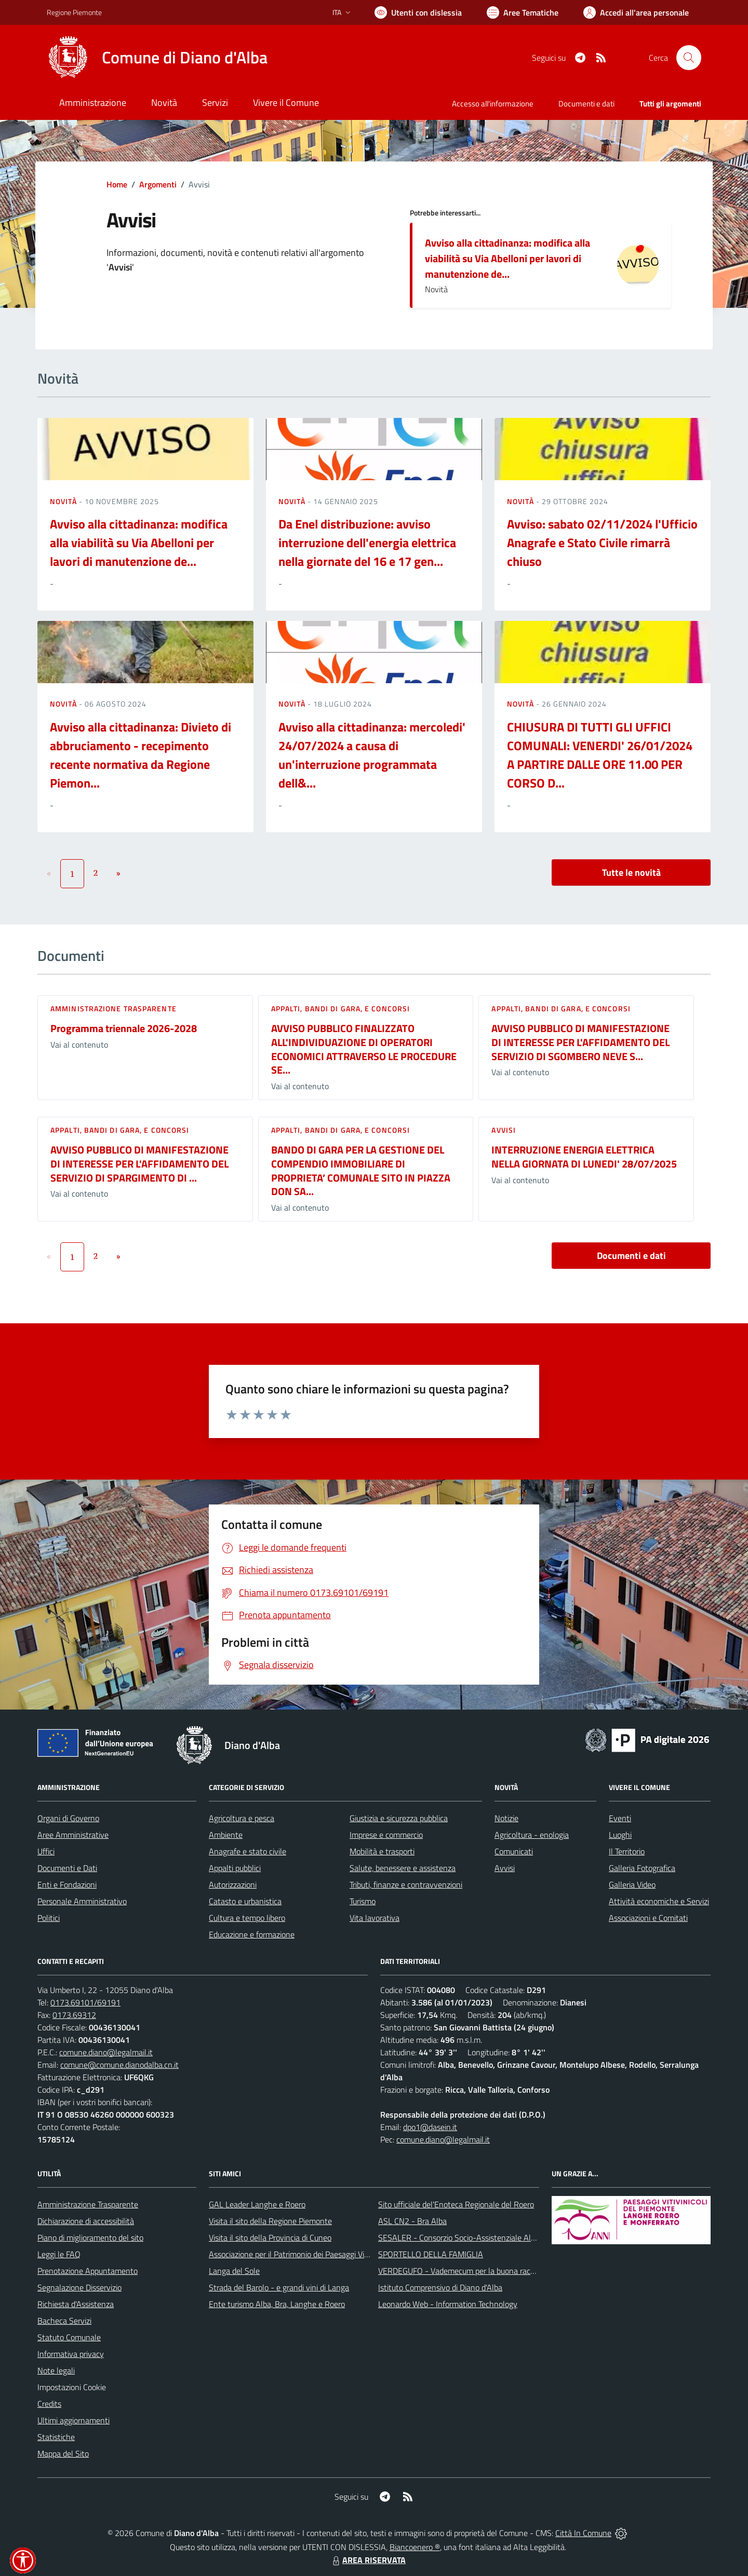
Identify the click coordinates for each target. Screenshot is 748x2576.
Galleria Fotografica (642, 1868)
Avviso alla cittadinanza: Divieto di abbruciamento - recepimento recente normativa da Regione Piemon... (140, 754)
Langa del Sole (234, 2271)
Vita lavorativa (374, 1917)
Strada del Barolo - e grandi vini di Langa (279, 2287)
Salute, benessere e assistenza (403, 1868)
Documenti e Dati (67, 1868)
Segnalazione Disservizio (79, 2287)
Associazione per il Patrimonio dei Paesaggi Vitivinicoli (300, 2254)
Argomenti (158, 184)
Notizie (506, 1818)
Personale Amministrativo (82, 1901)
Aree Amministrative (73, 1834)
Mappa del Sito (63, 2453)
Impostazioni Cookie (71, 2387)
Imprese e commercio (386, 1834)
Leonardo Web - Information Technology (447, 2304)
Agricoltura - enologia (532, 1834)
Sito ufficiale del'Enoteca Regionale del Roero (456, 2204)
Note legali (56, 2370)
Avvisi (503, 1129)
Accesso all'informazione (492, 104)
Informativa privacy (70, 2354)
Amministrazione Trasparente (87, 2204)
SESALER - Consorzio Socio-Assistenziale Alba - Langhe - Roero (489, 2237)
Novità (64, 501)
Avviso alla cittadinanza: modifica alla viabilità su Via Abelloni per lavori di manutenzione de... (507, 258)
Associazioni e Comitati (648, 1917)
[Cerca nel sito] (688, 57)
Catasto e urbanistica (245, 1901)
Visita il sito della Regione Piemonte (270, 2221)
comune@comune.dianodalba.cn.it (119, 2064)
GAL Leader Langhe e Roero (257, 2204)
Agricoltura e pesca (241, 1818)
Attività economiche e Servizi (659, 1901)
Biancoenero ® (415, 2547)
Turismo (363, 1901)
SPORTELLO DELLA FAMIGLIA (430, 2254)
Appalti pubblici (235, 1868)
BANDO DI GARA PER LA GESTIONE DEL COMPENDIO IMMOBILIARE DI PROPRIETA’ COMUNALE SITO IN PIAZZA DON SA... (360, 1170)
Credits (49, 2403)
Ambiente (226, 1834)
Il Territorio (627, 1851)
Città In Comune (583, 2533)
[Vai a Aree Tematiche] (522, 12)
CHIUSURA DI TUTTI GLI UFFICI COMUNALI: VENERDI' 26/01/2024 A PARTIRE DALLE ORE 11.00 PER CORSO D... (599, 754)
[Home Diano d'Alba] (157, 57)
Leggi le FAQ (59, 2254)
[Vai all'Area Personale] (636, 12)
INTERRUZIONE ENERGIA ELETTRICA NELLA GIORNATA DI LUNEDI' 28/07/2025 (584, 1157)
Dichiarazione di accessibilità (85, 2221)
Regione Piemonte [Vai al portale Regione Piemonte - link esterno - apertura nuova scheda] (74, 12)
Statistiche (56, 2437)
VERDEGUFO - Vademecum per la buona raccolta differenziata (485, 2271)
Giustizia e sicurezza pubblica (399, 1818)
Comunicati (514, 1851)
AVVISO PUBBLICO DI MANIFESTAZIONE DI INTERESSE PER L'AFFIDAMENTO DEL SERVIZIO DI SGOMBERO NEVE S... (580, 1042)
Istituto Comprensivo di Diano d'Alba (440, 2287)
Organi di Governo (68, 1818)
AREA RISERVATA (368, 2560)
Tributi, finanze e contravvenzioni (406, 1884)
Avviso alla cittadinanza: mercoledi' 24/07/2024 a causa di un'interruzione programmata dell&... (371, 754)
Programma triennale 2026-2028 (123, 1028)
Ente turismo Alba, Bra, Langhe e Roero (277, 2304)
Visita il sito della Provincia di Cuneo (270, 2237)
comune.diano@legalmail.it (106, 2052)
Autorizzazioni (233, 1884)
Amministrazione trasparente (113, 1008)
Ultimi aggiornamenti (73, 2420)
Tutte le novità (631, 872)
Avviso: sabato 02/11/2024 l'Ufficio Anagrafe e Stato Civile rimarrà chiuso (602, 542)
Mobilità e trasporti (382, 1851)
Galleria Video (632, 1884)
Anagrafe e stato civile (247, 1851)
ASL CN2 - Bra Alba (412, 2221)
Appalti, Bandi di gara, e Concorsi (340, 1008)
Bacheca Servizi (64, 2320)
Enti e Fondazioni (67, 1884)
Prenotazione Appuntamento (87, 2271)
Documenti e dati (631, 1256)
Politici (48, 1917)
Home (116, 184)
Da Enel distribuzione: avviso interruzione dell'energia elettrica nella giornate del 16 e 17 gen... (367, 542)
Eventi (620, 1818)
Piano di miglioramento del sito (90, 2237)
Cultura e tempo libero (247, 1917)
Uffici (46, 1851)
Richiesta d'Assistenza (75, 2304)
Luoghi (620, 1834)
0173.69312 (74, 2015)
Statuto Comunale (69, 2337)
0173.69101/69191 (85, 2002)
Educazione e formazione (252, 1934)
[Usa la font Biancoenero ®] (418, 12)
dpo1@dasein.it (430, 2127)
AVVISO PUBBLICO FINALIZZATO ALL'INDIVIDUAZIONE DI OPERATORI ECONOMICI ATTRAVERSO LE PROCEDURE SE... (364, 1049)
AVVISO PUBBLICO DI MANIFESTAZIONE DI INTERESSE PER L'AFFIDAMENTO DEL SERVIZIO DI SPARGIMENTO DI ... (139, 1163)
